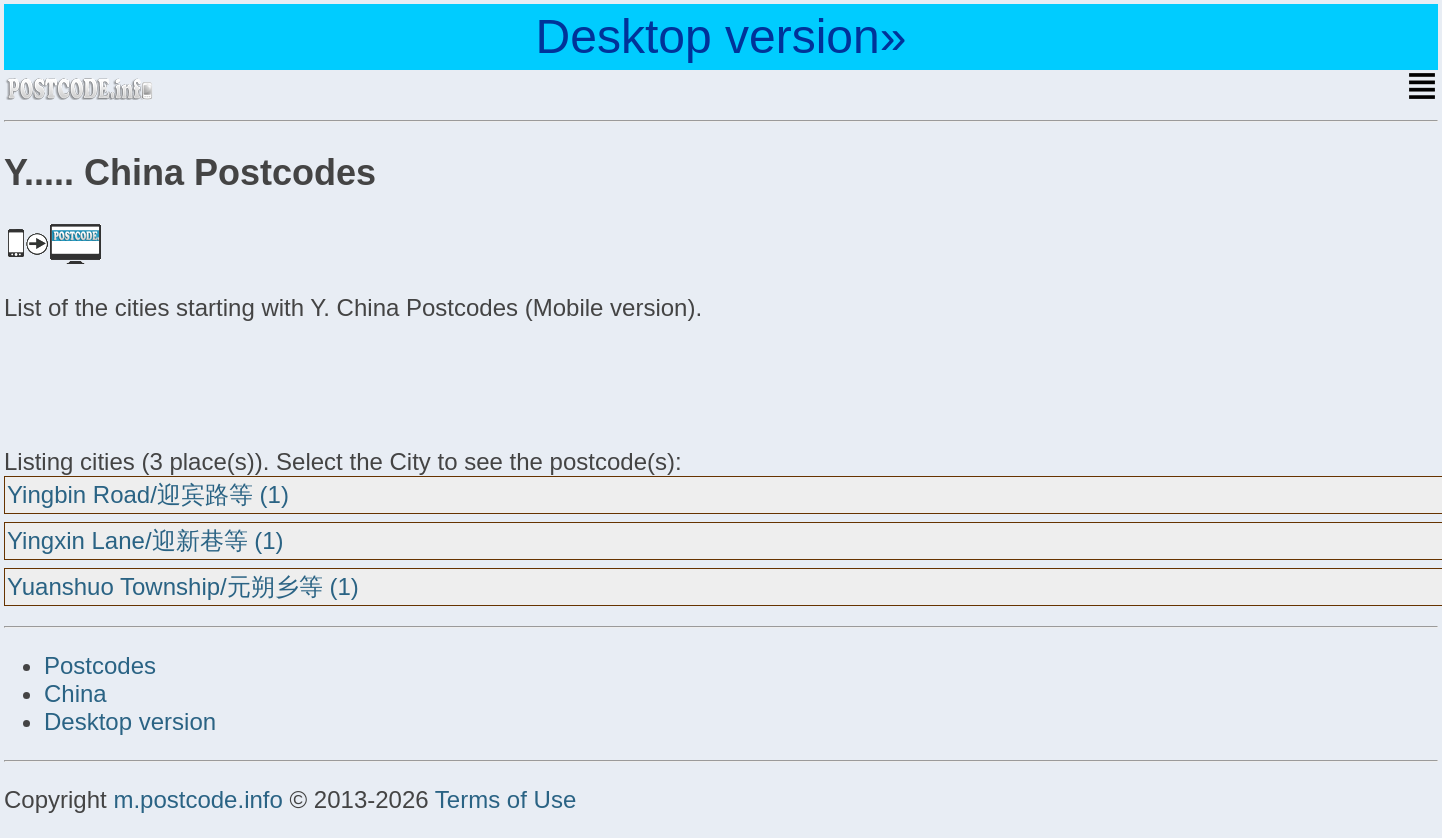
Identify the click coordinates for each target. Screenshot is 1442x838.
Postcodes (100, 665)
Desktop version (130, 721)
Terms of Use (505, 799)
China (75, 693)
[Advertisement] (164, 382)
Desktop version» (721, 36)
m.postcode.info (197, 799)
